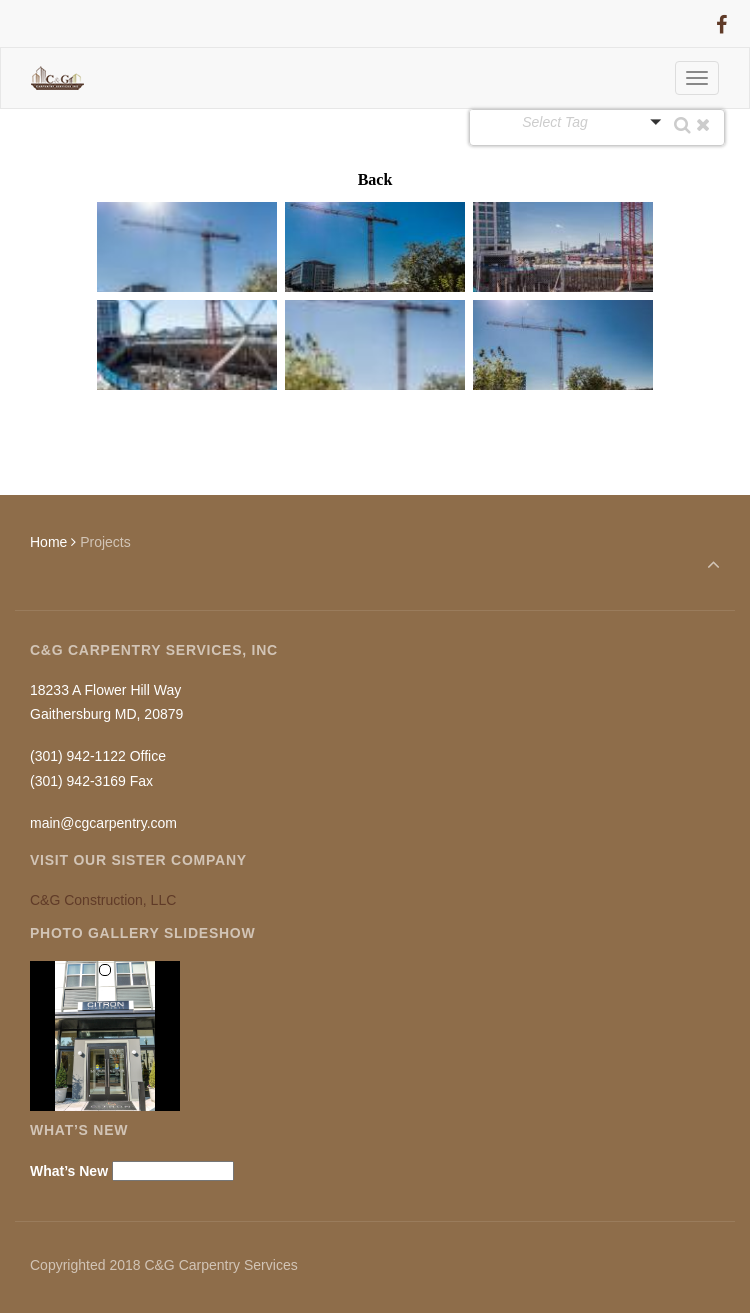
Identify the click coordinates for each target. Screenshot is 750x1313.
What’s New (69, 1171)
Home (48, 542)
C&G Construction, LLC (103, 900)
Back (375, 179)
